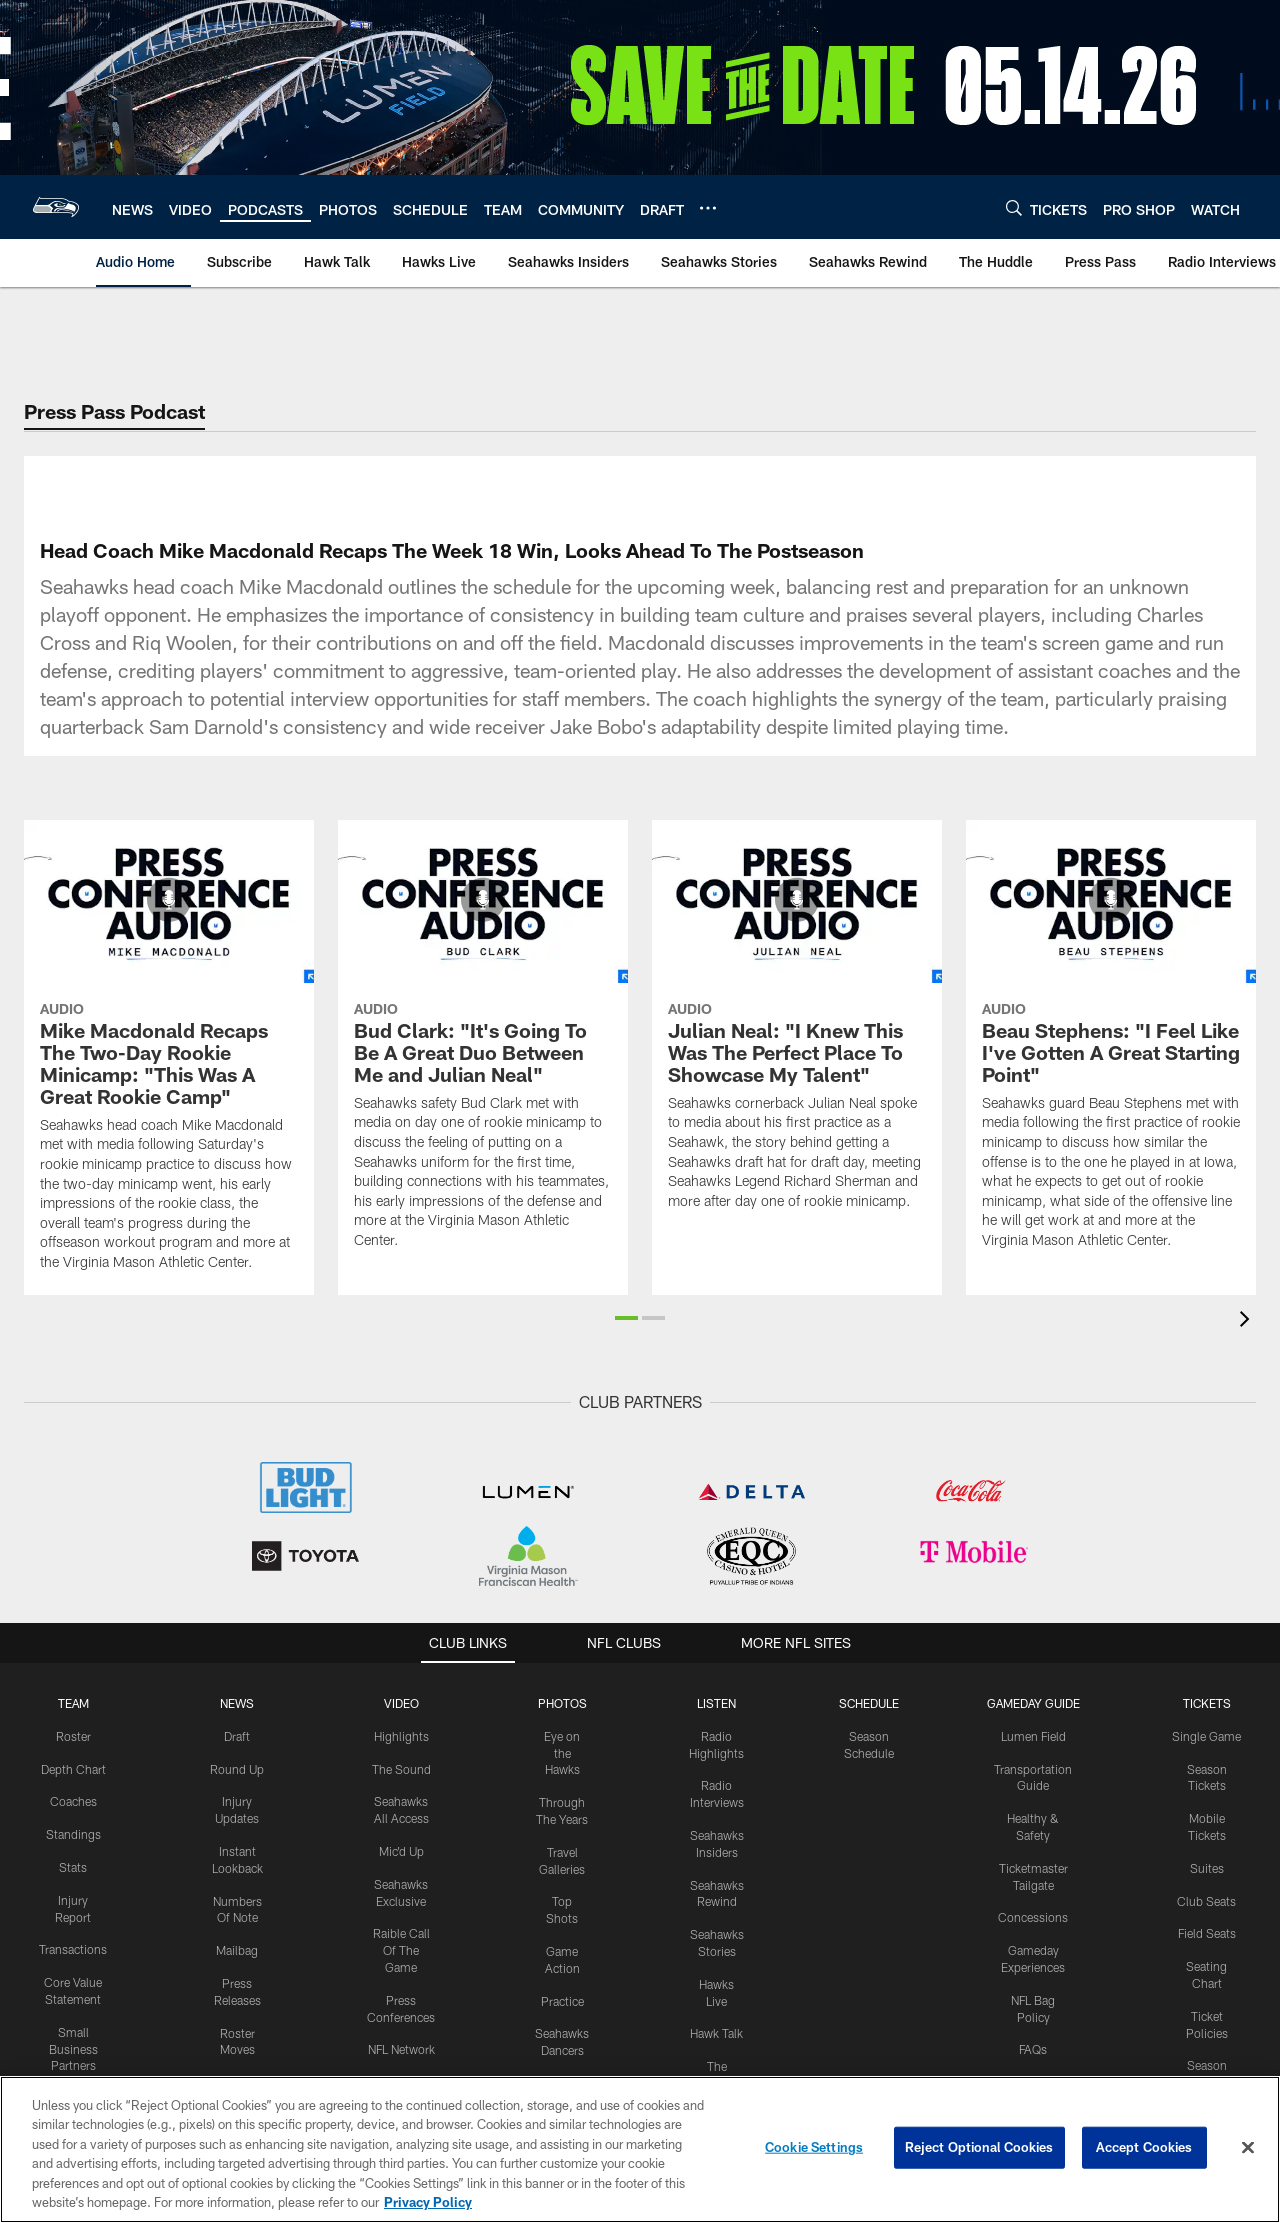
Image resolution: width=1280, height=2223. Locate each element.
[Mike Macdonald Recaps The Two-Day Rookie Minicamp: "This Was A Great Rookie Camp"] (169, 1057)
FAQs (1033, 2049)
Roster (73, 1736)
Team (73, 1703)
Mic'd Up (401, 1851)
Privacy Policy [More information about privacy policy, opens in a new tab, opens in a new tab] (428, 2202)
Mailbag (237, 1950)
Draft (237, 1736)
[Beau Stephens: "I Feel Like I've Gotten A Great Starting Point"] (1111, 1046)
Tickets (1207, 1703)
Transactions (73, 1949)
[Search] (1014, 207)
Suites (1207, 1868)
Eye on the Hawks (562, 1753)
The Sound (401, 1769)
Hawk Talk (716, 2033)
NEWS (237, 1703)
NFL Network (401, 2049)
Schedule (869, 1703)
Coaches (73, 1801)
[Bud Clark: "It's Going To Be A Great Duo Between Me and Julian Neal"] (483, 1046)
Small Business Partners (73, 2049)
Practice (562, 2001)
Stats (73, 1867)
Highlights (401, 1736)
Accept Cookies (1144, 2147)
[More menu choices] (708, 208)
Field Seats (1207, 1933)
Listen (716, 1703)
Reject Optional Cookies (979, 2147)
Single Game (1206, 1736)
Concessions (1033, 1917)
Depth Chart (73, 1769)
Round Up (237, 1769)
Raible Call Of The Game (401, 1950)
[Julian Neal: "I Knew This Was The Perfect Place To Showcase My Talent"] (797, 1027)
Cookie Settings (814, 2147)
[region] (640, 2149)
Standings (73, 1834)
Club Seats (1206, 1901)
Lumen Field (1033, 1736)
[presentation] (1248, 1321)
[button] (626, 1318)
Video (401, 1703)
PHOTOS (562, 1703)
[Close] (1248, 2148)
